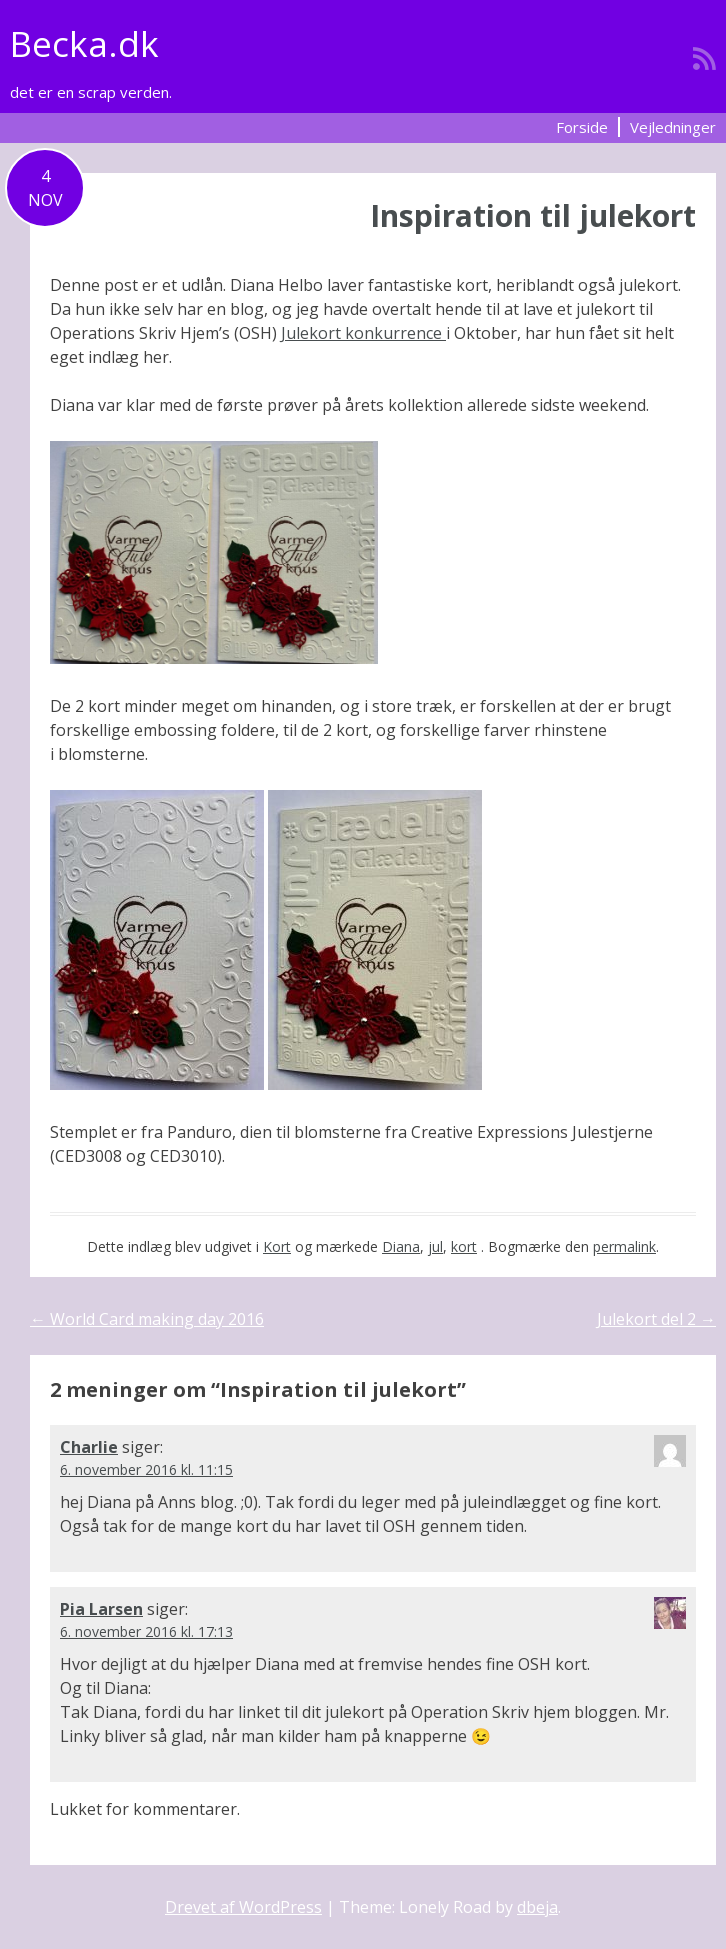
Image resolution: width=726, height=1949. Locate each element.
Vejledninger (673, 127)
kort (464, 1246)
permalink (624, 1246)
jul (435, 1246)
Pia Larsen (101, 1609)
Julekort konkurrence (363, 333)
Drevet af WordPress (243, 1907)
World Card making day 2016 (147, 1319)
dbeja (537, 1907)
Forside (582, 127)
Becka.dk (84, 43)
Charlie (89, 1447)
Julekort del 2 (656, 1319)
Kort (277, 1246)
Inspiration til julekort (533, 215)
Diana (401, 1246)
